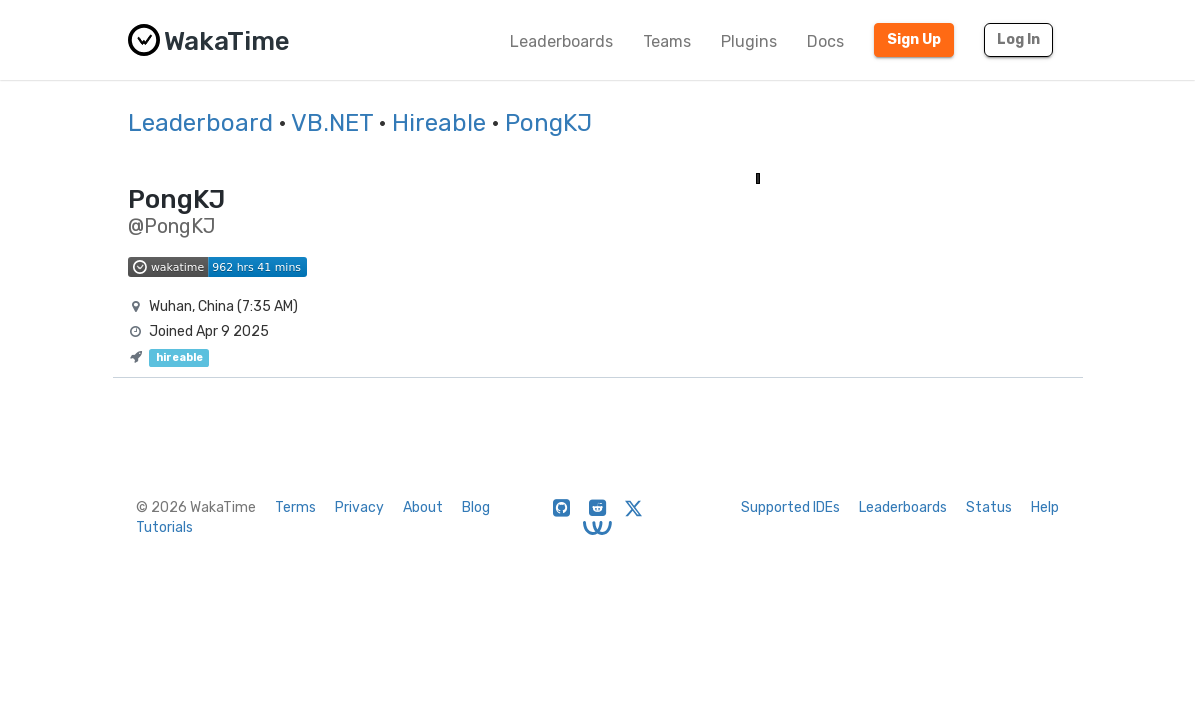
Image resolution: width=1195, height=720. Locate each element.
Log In (1018, 39)
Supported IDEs (790, 507)
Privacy (359, 507)
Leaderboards (561, 41)
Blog (476, 507)
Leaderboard (200, 123)
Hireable (439, 123)
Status (989, 507)
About (423, 507)
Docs (825, 41)
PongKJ (548, 123)
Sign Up (914, 39)
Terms (295, 507)
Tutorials (164, 527)
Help (1045, 507)
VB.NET (332, 123)
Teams (667, 41)
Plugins (749, 41)
